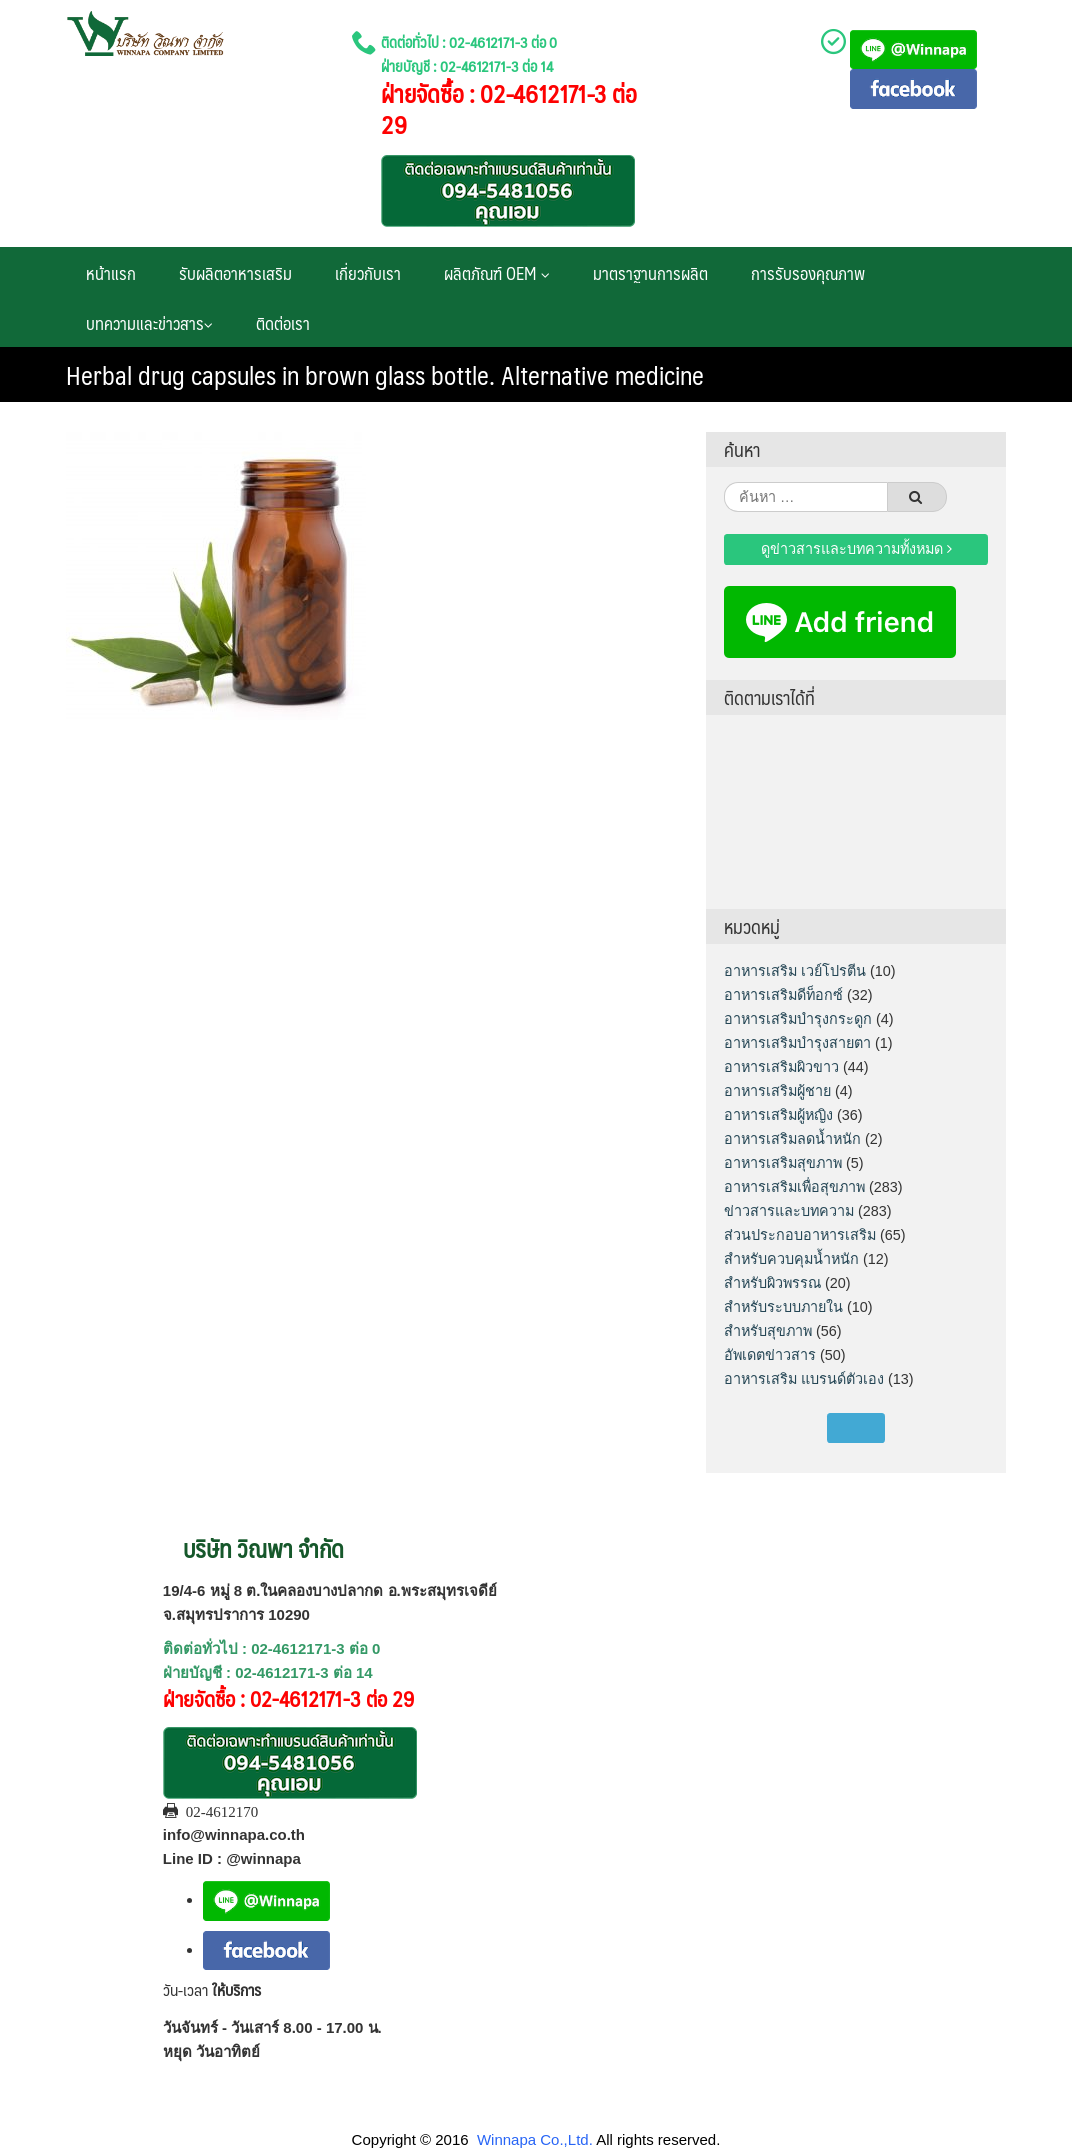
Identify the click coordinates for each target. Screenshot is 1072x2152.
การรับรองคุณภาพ (808, 273)
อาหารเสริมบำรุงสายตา (797, 1043)
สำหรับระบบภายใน (783, 1307)
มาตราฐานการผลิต (650, 273)
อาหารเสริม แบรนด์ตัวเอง (804, 1379)
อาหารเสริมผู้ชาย (777, 1091)
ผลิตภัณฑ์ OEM (497, 273)
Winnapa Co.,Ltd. (535, 2139)
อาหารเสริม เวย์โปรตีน (795, 971)
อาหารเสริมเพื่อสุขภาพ (794, 1187)
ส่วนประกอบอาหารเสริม (800, 1235)
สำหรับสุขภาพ (768, 1331)
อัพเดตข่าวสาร (770, 1355)
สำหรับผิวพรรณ (772, 1283)
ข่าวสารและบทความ (789, 1211)
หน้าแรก (111, 273)
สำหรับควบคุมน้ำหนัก (791, 1259)
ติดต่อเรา (283, 323)
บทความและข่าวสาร (149, 323)
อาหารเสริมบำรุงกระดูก (798, 1019)
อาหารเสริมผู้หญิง (778, 1115)
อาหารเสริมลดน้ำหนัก (792, 1139)
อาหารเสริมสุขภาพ (783, 1163)
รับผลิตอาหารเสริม (235, 273)
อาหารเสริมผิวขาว (781, 1067)
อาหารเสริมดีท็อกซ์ (783, 995)
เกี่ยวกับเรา (368, 273)
